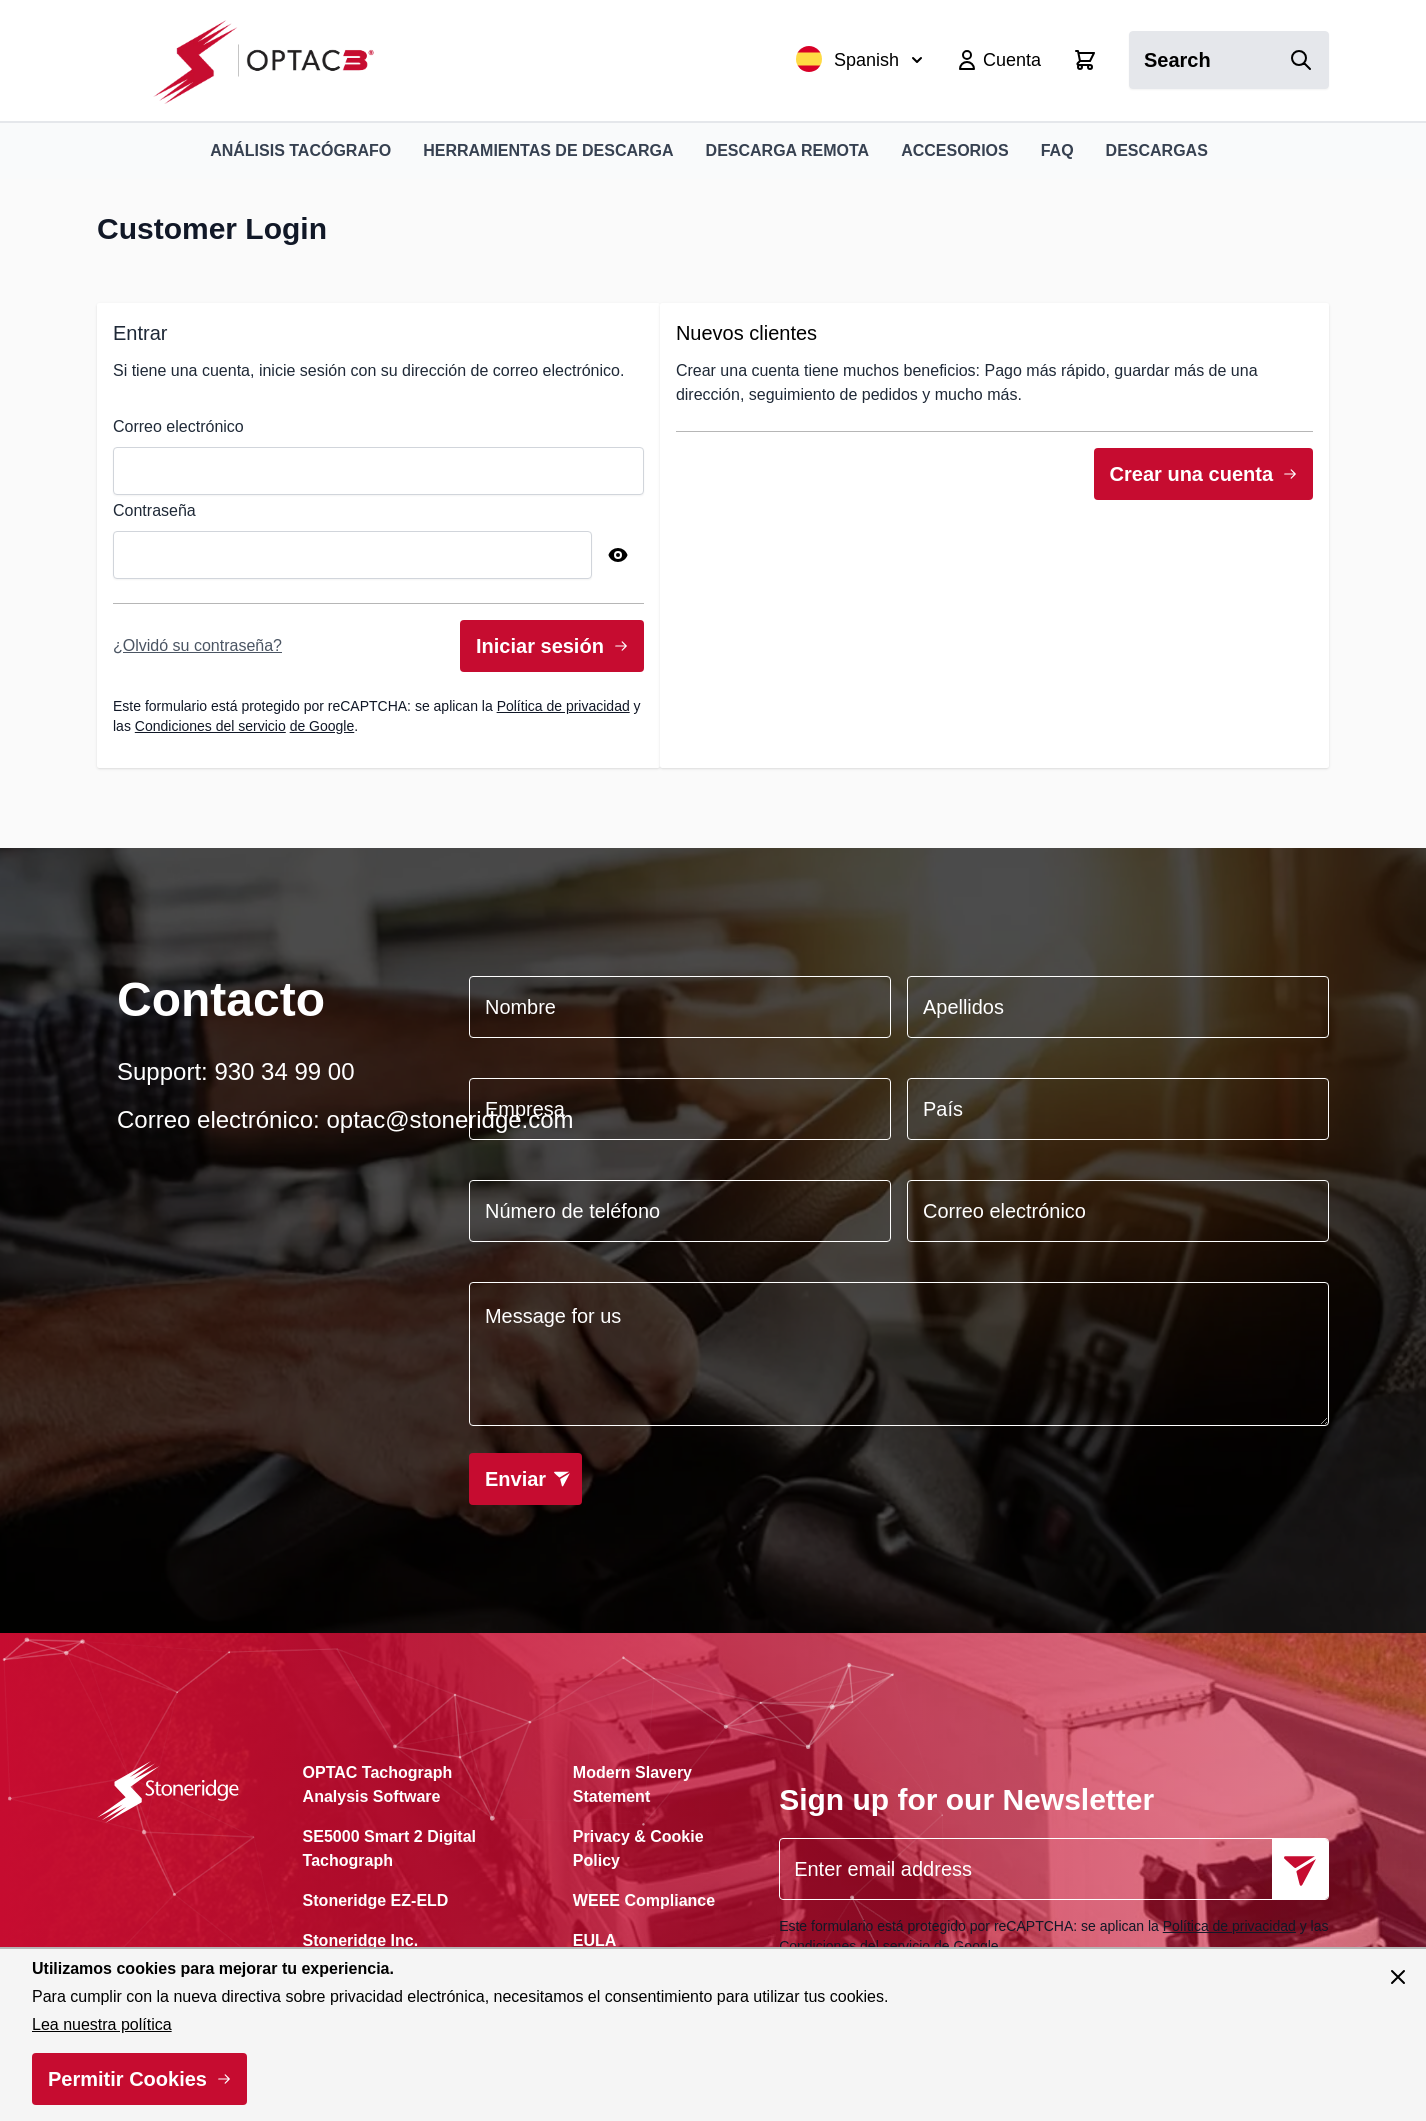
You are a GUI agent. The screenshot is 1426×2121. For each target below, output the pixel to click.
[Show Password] (618, 555)
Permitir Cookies (127, 2079)
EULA (595, 1940)
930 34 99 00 (284, 1071)
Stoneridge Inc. (361, 1940)
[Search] (1301, 60)
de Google (322, 726)
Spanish (859, 59)
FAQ (1057, 150)
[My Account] (998, 60)
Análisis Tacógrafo (300, 150)
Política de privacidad (563, 706)
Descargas (1157, 150)
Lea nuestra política (102, 2024)
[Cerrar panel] (1398, 1977)
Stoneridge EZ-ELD (376, 1900)
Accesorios (955, 150)
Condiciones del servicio (210, 726)
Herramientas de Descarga (548, 150)
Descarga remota (788, 150)
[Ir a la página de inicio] (274, 60)
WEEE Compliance (644, 1900)
